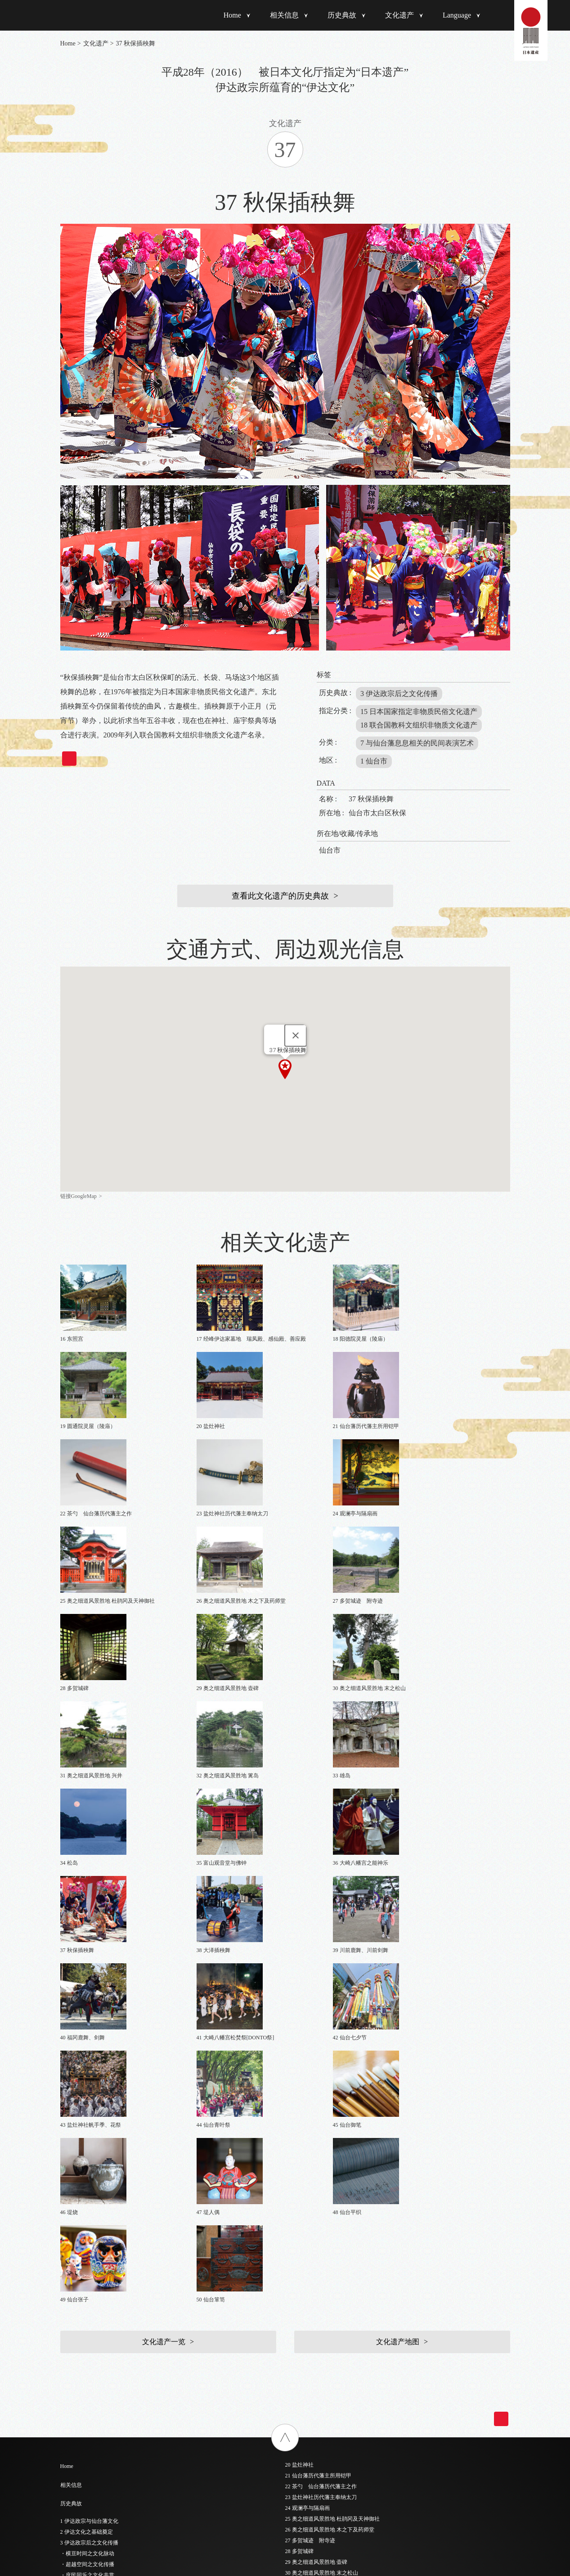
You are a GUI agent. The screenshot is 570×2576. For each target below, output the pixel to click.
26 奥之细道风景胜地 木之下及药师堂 (329, 2027)
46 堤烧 (294, 2243)
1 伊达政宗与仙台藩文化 (89, 2019)
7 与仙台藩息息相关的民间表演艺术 (417, 743)
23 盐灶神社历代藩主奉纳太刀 (321, 1995)
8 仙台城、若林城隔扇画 (89, 2358)
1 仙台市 (373, 761)
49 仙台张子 (299, 2276)
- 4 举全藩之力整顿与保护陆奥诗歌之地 (107, 2141)
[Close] (295, 1035)
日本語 (293, 2322)
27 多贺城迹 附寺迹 (310, 2038)
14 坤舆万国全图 (79, 2423)
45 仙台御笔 (299, 2232)
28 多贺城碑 (299, 2049)
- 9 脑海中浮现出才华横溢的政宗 (99, 2195)
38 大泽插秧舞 (302, 2157)
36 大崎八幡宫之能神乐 (313, 2135)
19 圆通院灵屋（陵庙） (88, 2477)
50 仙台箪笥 (299, 2286)
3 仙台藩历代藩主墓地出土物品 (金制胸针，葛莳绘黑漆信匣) (132, 2304)
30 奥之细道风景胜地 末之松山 (321, 2070)
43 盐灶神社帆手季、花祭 (315, 2211)
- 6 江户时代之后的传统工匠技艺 (99, 2163)
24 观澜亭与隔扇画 (307, 2005)
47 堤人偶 (296, 2254)
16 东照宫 (71, 2445)
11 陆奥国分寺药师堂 (85, 2391)
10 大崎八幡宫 (77, 2380)
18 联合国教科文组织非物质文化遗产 (418, 725)
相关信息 (284, 15)
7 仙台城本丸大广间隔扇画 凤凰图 (102, 2348)
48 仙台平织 (299, 2265)
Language (457, 15)
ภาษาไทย (296, 2371)
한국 (290, 2361)
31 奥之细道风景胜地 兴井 (316, 2081)
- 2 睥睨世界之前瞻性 (85, 2120)
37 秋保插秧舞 (302, 2146)
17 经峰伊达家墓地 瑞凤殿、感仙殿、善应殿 (115, 2456)
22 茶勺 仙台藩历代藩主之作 (321, 1984)
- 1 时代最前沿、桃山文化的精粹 (99, 2109)
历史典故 (342, 15)
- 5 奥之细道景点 (80, 2152)
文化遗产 (399, 15)
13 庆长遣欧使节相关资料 (90, 2412)
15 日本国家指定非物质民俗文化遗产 (418, 711)
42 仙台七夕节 (302, 2200)
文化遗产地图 (397, 1839)
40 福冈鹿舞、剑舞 (307, 2178)
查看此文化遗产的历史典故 (280, 895)
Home (232, 15)
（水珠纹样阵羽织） (84, 2294)
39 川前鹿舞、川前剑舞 (313, 2168)
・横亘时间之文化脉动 (87, 2051)
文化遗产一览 (163, 1839)
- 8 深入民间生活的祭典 (88, 2185)
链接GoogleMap (78, 1196)
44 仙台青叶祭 (302, 2222)
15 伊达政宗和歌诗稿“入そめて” (98, 2434)
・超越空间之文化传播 (87, 2062)
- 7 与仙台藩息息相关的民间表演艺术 (104, 2174)
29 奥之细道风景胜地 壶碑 (316, 2059)
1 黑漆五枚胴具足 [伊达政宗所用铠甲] (105, 2250)
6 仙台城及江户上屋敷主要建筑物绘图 (105, 2337)
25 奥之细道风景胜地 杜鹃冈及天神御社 (332, 2016)
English (293, 2331)
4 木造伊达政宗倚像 (84, 2315)
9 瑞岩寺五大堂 (78, 2369)
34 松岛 (294, 2114)
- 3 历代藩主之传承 (82, 2131)
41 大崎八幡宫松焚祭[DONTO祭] (324, 2189)
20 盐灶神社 (299, 1962)
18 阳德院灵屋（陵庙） (88, 2466)
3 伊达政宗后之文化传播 (399, 693)
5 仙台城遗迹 (75, 2326)
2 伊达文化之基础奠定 (86, 2029)
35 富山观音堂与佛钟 (310, 2124)
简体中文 (296, 2341)
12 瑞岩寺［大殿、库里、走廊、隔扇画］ (109, 2402)
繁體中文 (296, 2351)
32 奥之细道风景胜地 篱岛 (316, 2092)
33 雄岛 (294, 2103)
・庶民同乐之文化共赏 (87, 2073)
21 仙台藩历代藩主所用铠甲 (318, 1973)
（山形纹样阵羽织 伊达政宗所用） (103, 2283)
